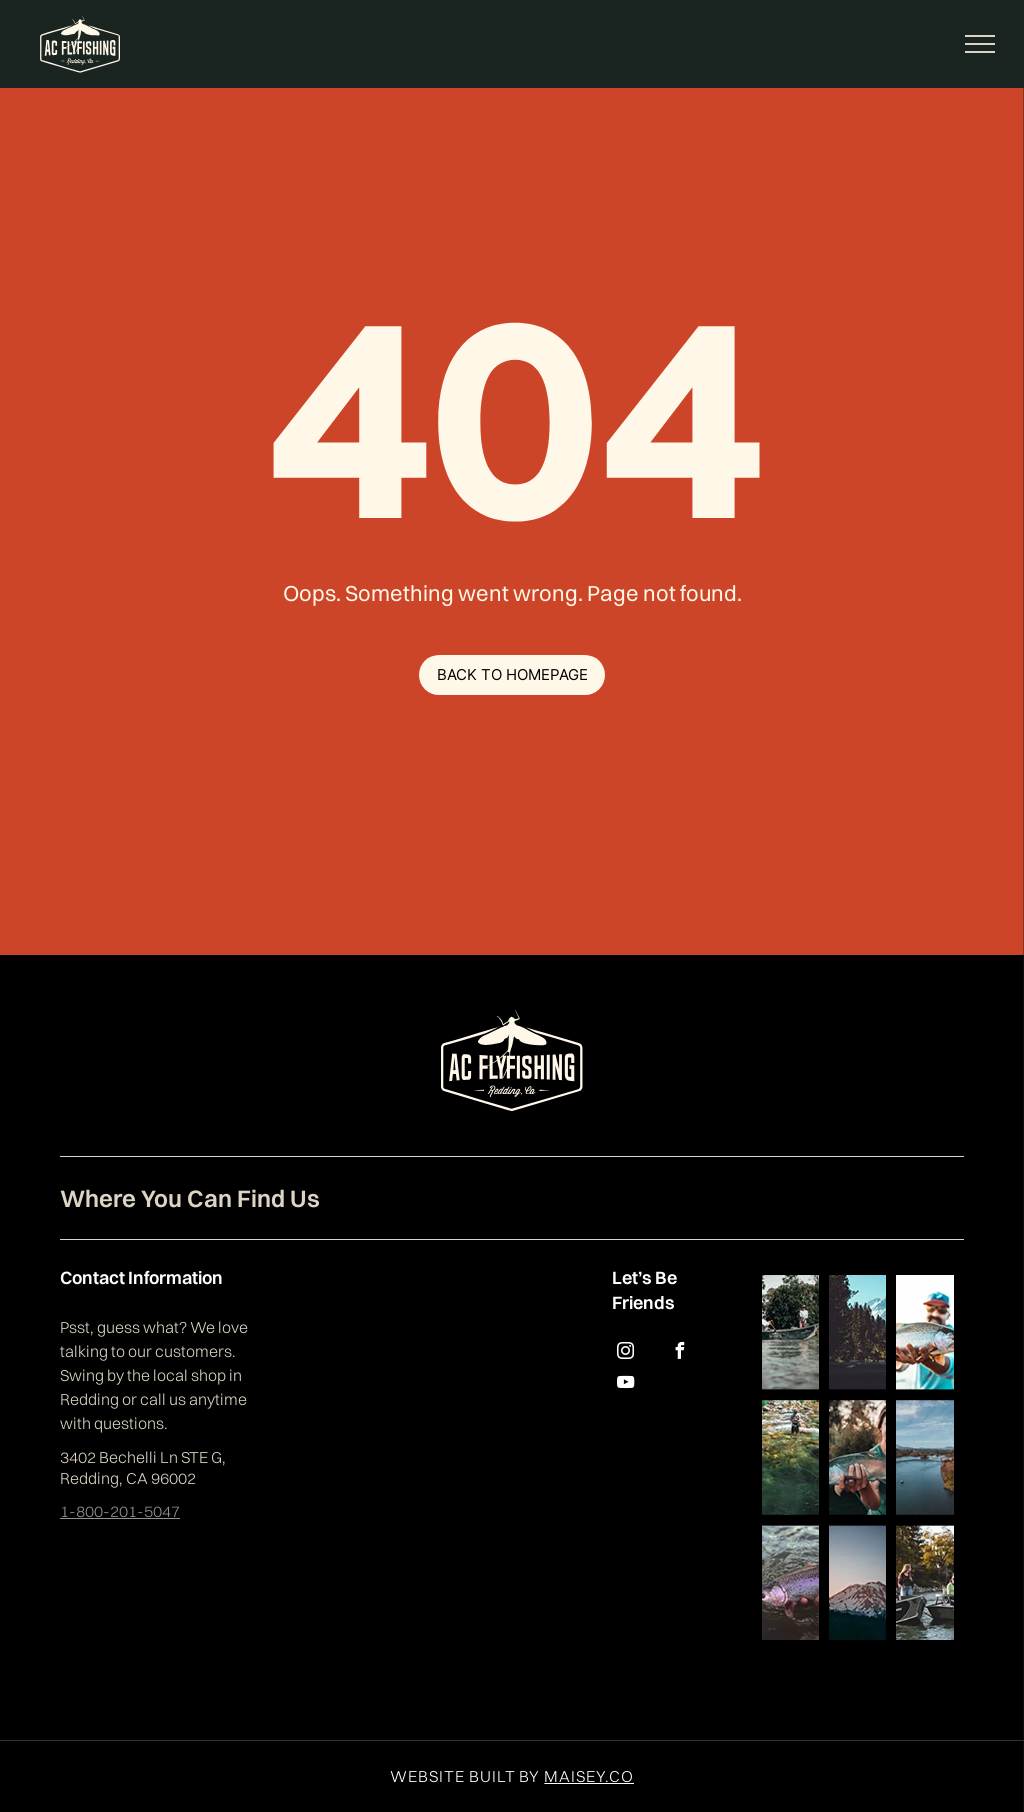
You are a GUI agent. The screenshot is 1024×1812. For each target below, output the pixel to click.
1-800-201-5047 (120, 1511)
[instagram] (625, 1353)
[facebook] (679, 1353)
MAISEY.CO (589, 1776)
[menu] (980, 44)
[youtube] (625, 1384)
